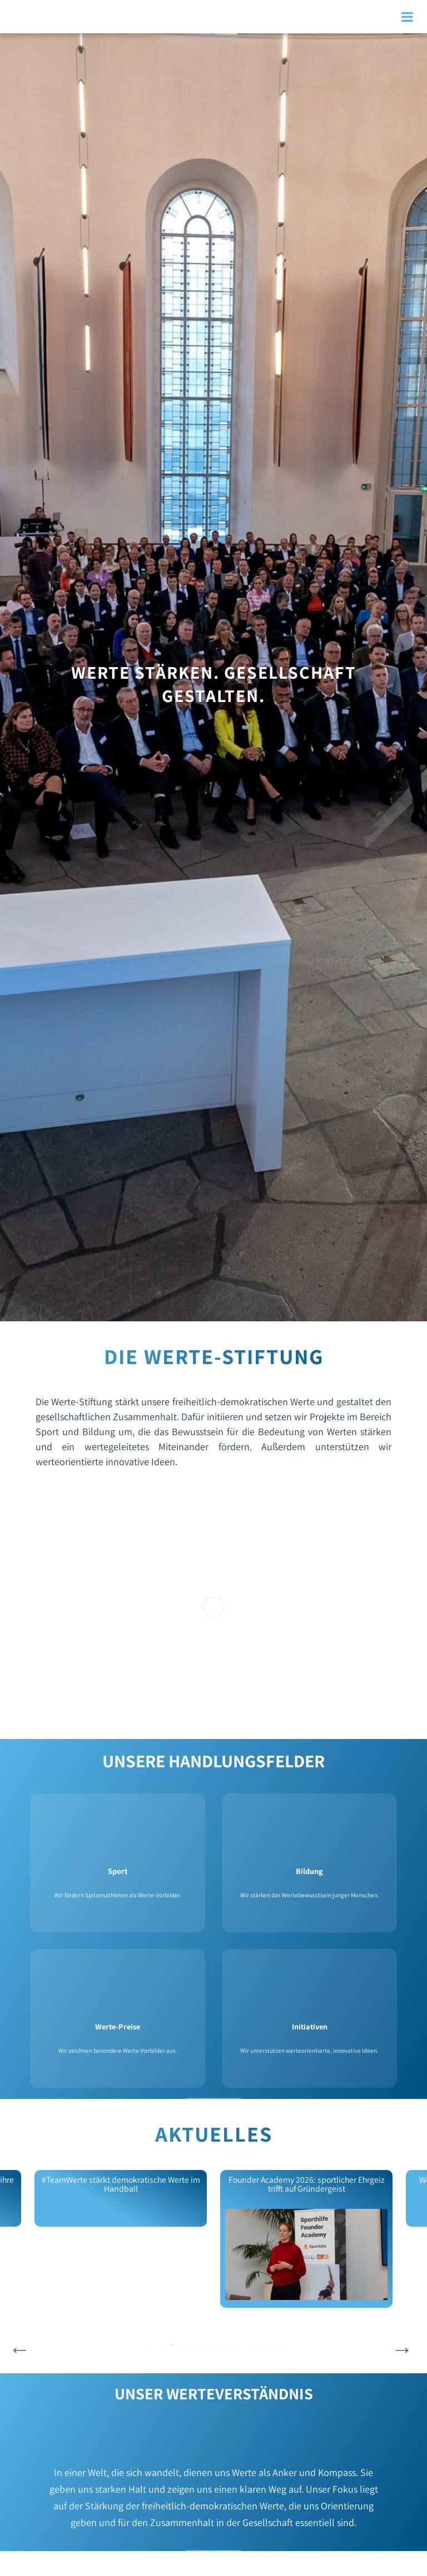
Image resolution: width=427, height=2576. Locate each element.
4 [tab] (182, 2345)
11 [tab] (260, 2345)
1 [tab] (149, 2345)
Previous (19, 2349)
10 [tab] (249, 2345)
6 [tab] (205, 2345)
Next (402, 2349)
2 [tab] (160, 2345)
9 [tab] (238, 2345)
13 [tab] (283, 2345)
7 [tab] (216, 2345)
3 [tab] (171, 2345)
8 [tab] (227, 2345)
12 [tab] (271, 2345)
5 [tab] (194, 2345)
